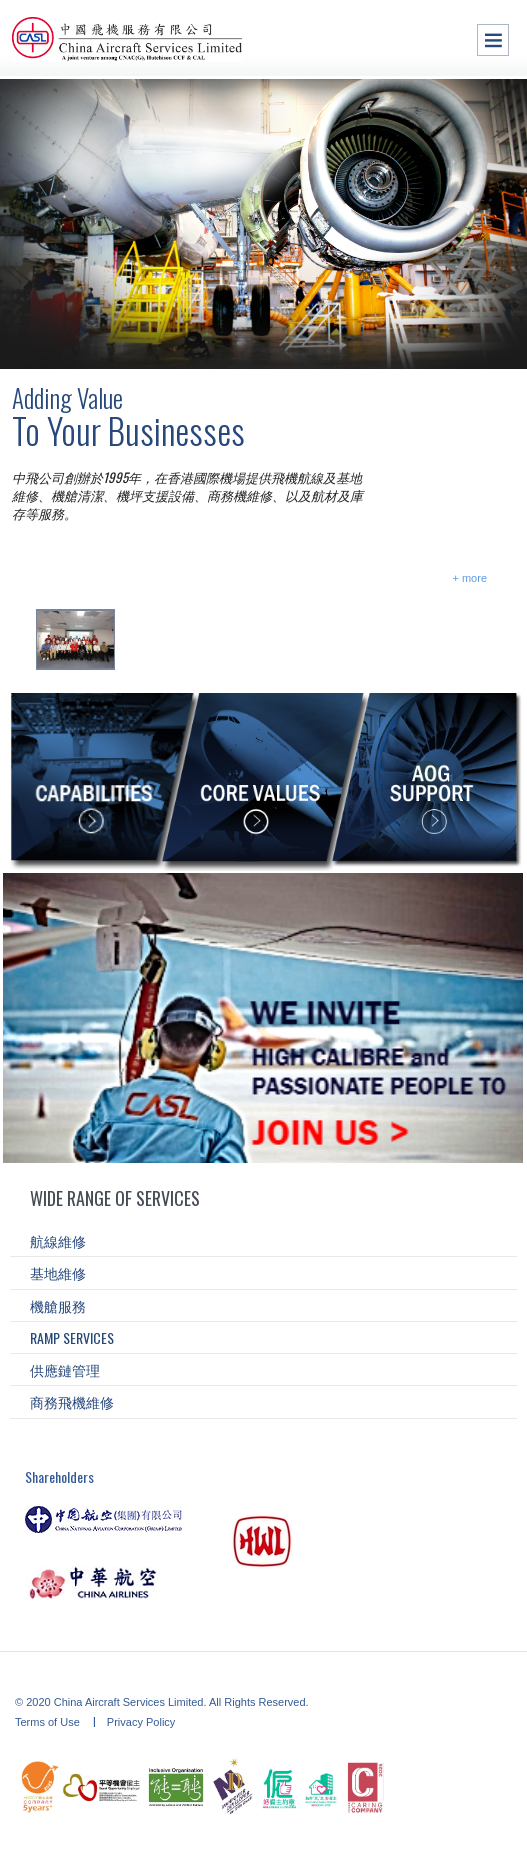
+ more (469, 578)
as (463, 342)
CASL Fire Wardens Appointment (218, 635)
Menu (493, 40)
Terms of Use (49, 1722)
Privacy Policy (141, 1722)
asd (506, 342)
